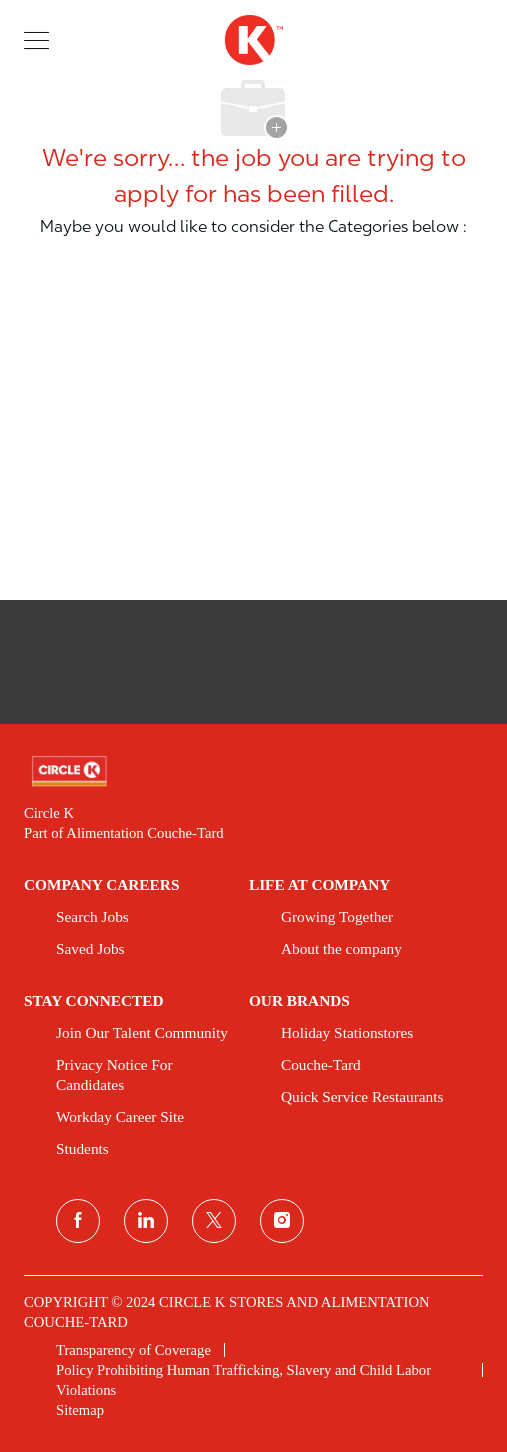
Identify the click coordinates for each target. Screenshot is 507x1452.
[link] (253, 771)
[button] (36, 39)
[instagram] (282, 1221)
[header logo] (253, 40)
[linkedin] (146, 1221)
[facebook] (78, 1221)
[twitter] (214, 1221)
